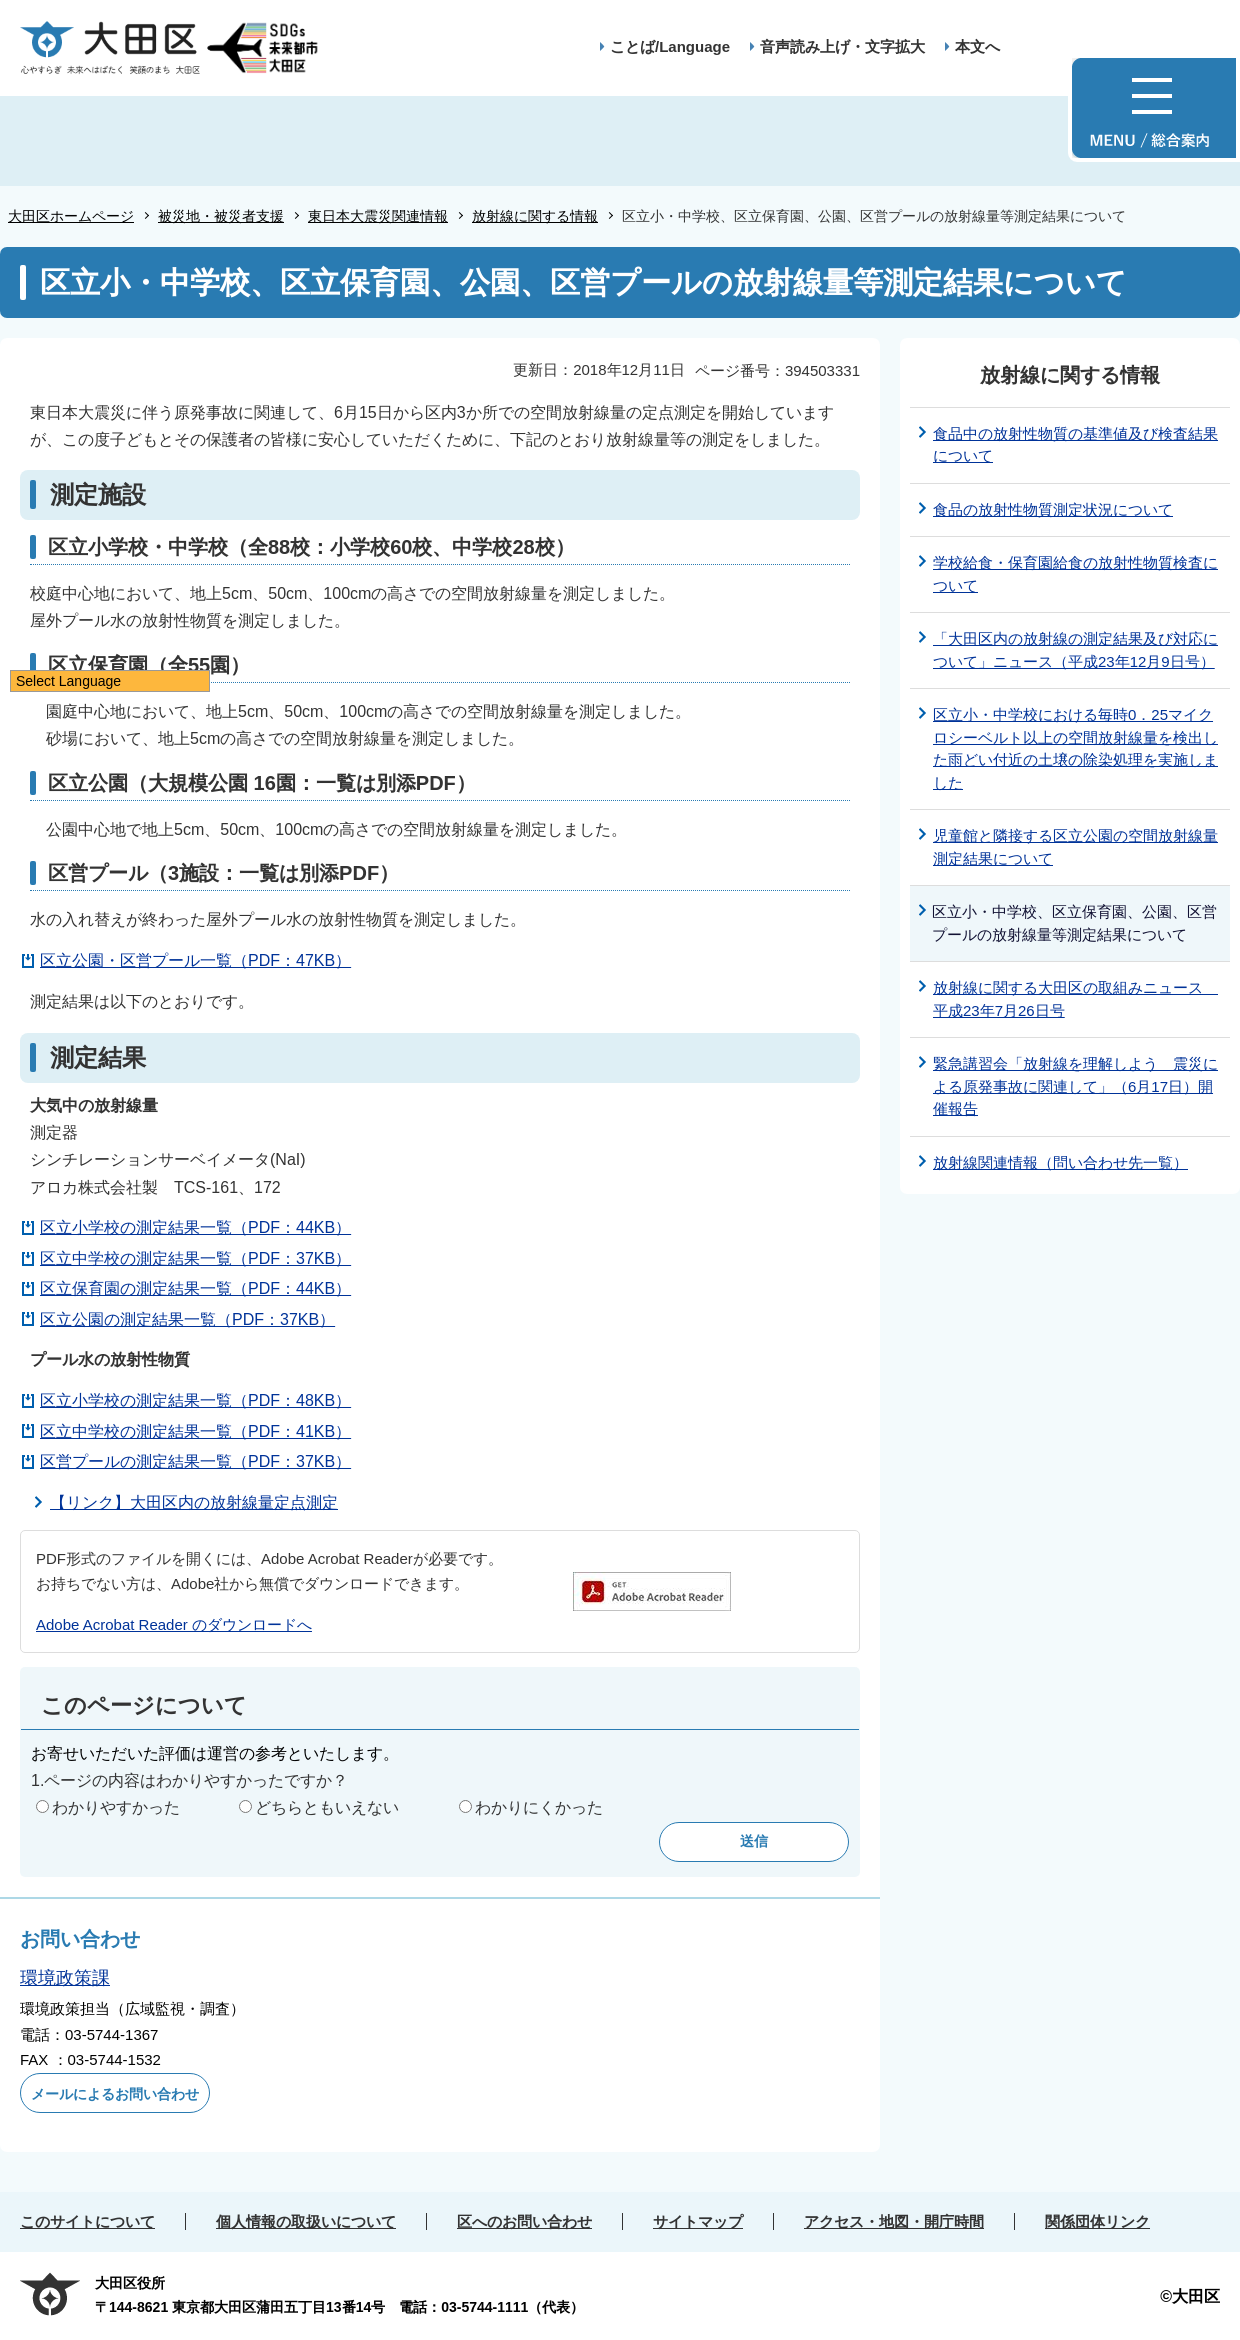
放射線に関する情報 (535, 216)
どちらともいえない (327, 1807)
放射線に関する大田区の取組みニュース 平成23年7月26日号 (1075, 999)
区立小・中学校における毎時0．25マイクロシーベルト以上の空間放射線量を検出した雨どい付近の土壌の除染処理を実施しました (1075, 748)
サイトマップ (698, 2221)
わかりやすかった (116, 1807)
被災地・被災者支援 (221, 216)
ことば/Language (670, 46)
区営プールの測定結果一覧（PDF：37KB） (195, 1461)
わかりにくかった (539, 1807)
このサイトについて (87, 2221)
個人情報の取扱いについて (306, 2221)
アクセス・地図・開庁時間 (894, 2221)
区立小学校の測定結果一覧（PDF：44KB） (195, 1227)
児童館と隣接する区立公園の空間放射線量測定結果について (1075, 847)
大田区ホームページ (71, 216)
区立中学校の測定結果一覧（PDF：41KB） (195, 1431)
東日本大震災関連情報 (378, 216)
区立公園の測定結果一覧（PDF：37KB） (187, 1319)
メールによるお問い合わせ (115, 2094)
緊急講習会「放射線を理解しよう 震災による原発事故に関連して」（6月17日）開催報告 (1075, 1086)
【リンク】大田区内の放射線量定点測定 (194, 1502)
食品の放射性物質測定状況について (1053, 509)
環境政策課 (65, 1978)
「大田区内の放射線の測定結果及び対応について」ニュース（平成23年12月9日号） (1075, 650)
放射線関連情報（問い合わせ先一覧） (1060, 1162)
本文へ (977, 46)
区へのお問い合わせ (524, 2221)
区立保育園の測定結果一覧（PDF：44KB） (195, 1288)
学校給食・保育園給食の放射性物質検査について (1075, 574)
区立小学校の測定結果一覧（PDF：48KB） (195, 1400)
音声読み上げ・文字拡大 (842, 46)
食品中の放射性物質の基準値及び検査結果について (1075, 445)
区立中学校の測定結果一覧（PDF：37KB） (195, 1258)
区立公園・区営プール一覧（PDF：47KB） (195, 960)
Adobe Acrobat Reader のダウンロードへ (174, 1624)
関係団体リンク (1097, 2221)
